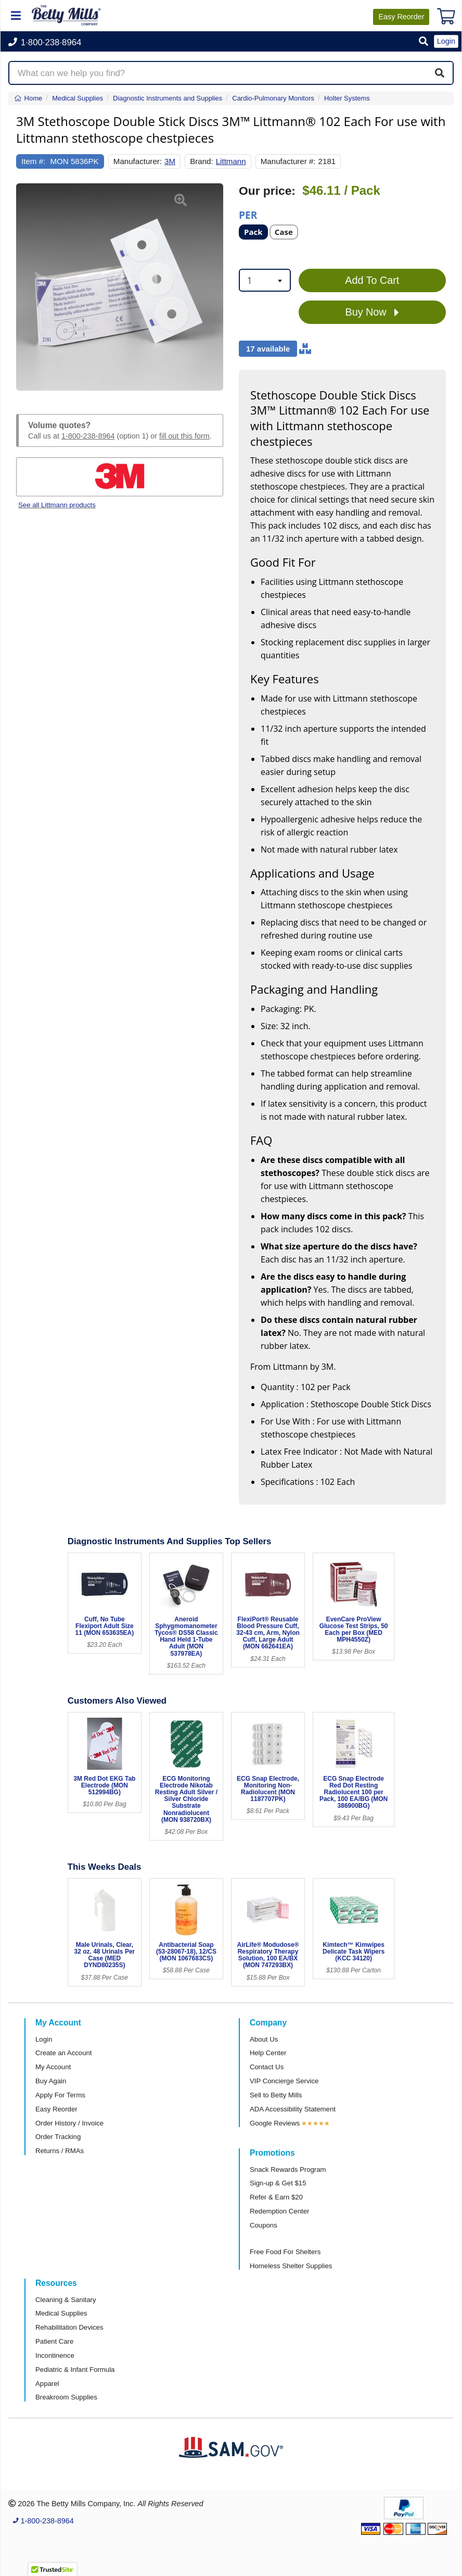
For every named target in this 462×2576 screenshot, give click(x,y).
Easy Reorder (56, 2109)
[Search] (440, 73)
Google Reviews (275, 2123)
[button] (423, 41)
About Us (264, 2039)
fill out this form (184, 436)
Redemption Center (279, 2211)
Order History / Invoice (69, 2123)
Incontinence (54, 2355)
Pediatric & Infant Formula (74, 2369)
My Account (53, 2067)
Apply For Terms (60, 2095)
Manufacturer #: (288, 161)
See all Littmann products (57, 505)
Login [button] (446, 41)
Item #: (33, 161)
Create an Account (63, 2053)
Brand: (201, 161)
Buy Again (50, 2081)
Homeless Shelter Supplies (291, 2266)
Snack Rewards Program (288, 2169)
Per (248, 214)
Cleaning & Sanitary (65, 2300)
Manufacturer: (137, 161)
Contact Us (267, 2067)
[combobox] (265, 280)
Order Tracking (58, 2137)
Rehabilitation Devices (69, 2327)
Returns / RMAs (59, 2151)
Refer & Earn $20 (276, 2197)
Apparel (47, 2383)
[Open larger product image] (119, 287)
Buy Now (372, 312)
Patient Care (54, 2341)
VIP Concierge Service (284, 2081)
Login (43, 2039)
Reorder (401, 16)
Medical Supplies (61, 2313)
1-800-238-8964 (87, 436)
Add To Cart (372, 280)
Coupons (263, 2225)
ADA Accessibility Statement (293, 2109)
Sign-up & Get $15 (278, 2183)
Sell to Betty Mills (276, 2095)
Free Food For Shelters (285, 2252)
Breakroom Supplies (66, 2397)
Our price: (267, 191)
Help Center (268, 2053)
